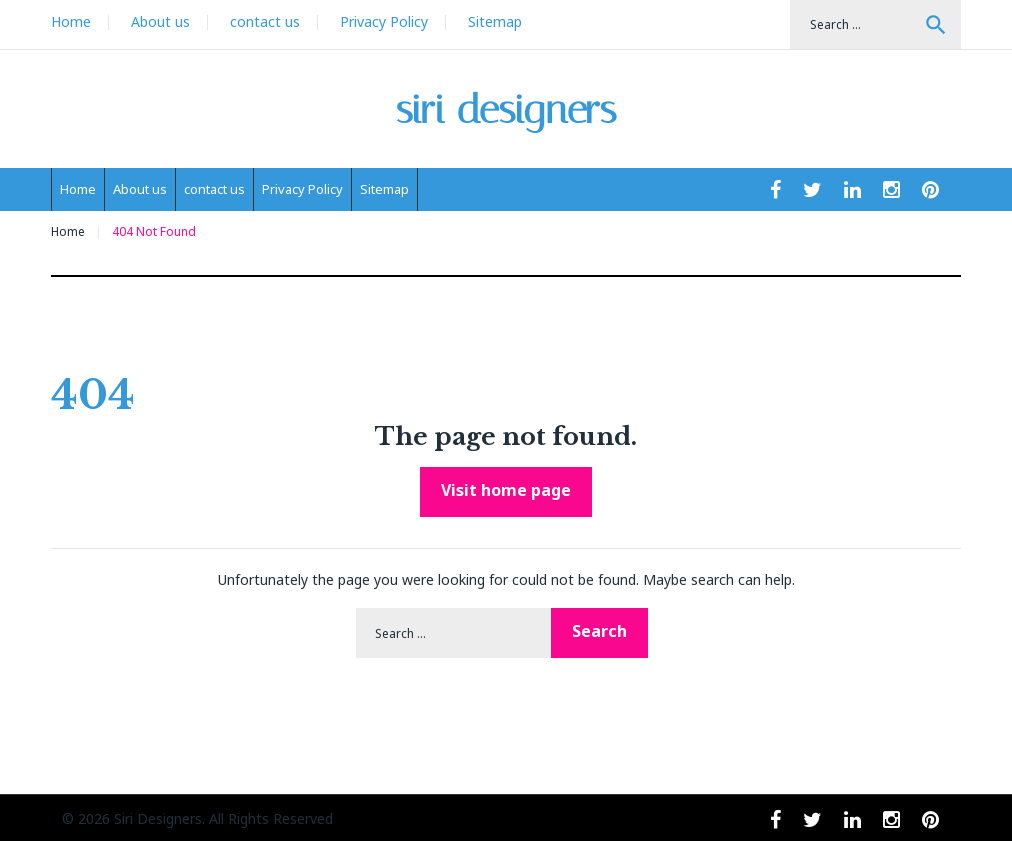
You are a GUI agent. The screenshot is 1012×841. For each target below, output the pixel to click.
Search (936, 25)
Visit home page (506, 490)
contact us (265, 21)
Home (71, 21)
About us (160, 21)
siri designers (506, 109)
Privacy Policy (384, 21)
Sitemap (495, 21)
